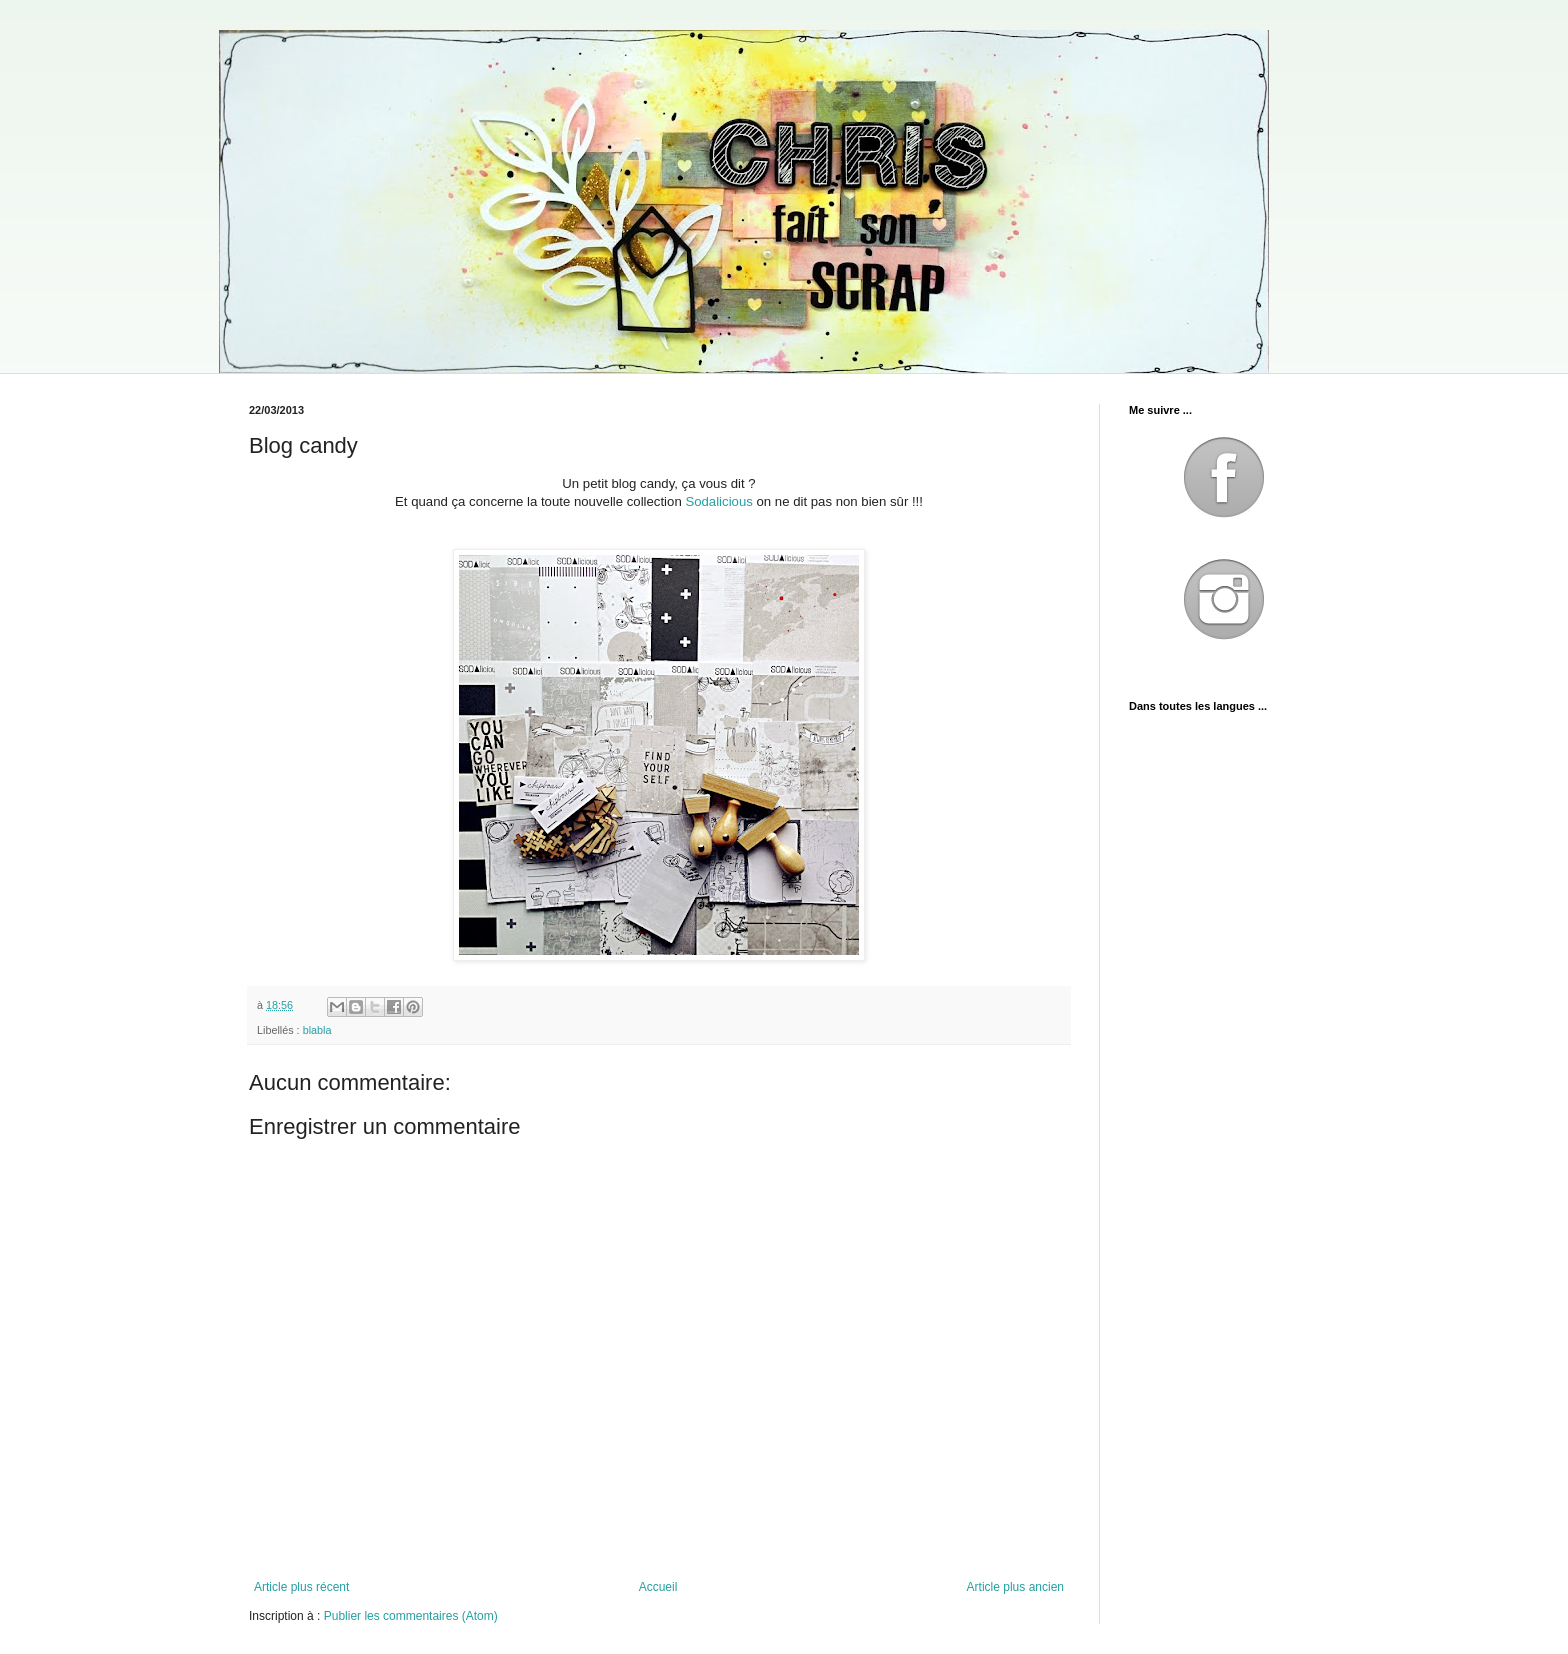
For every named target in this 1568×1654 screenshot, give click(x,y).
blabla (317, 1030)
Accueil (658, 1587)
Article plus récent (301, 1587)
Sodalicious (718, 501)
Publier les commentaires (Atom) (411, 1616)
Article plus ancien (1015, 1587)
